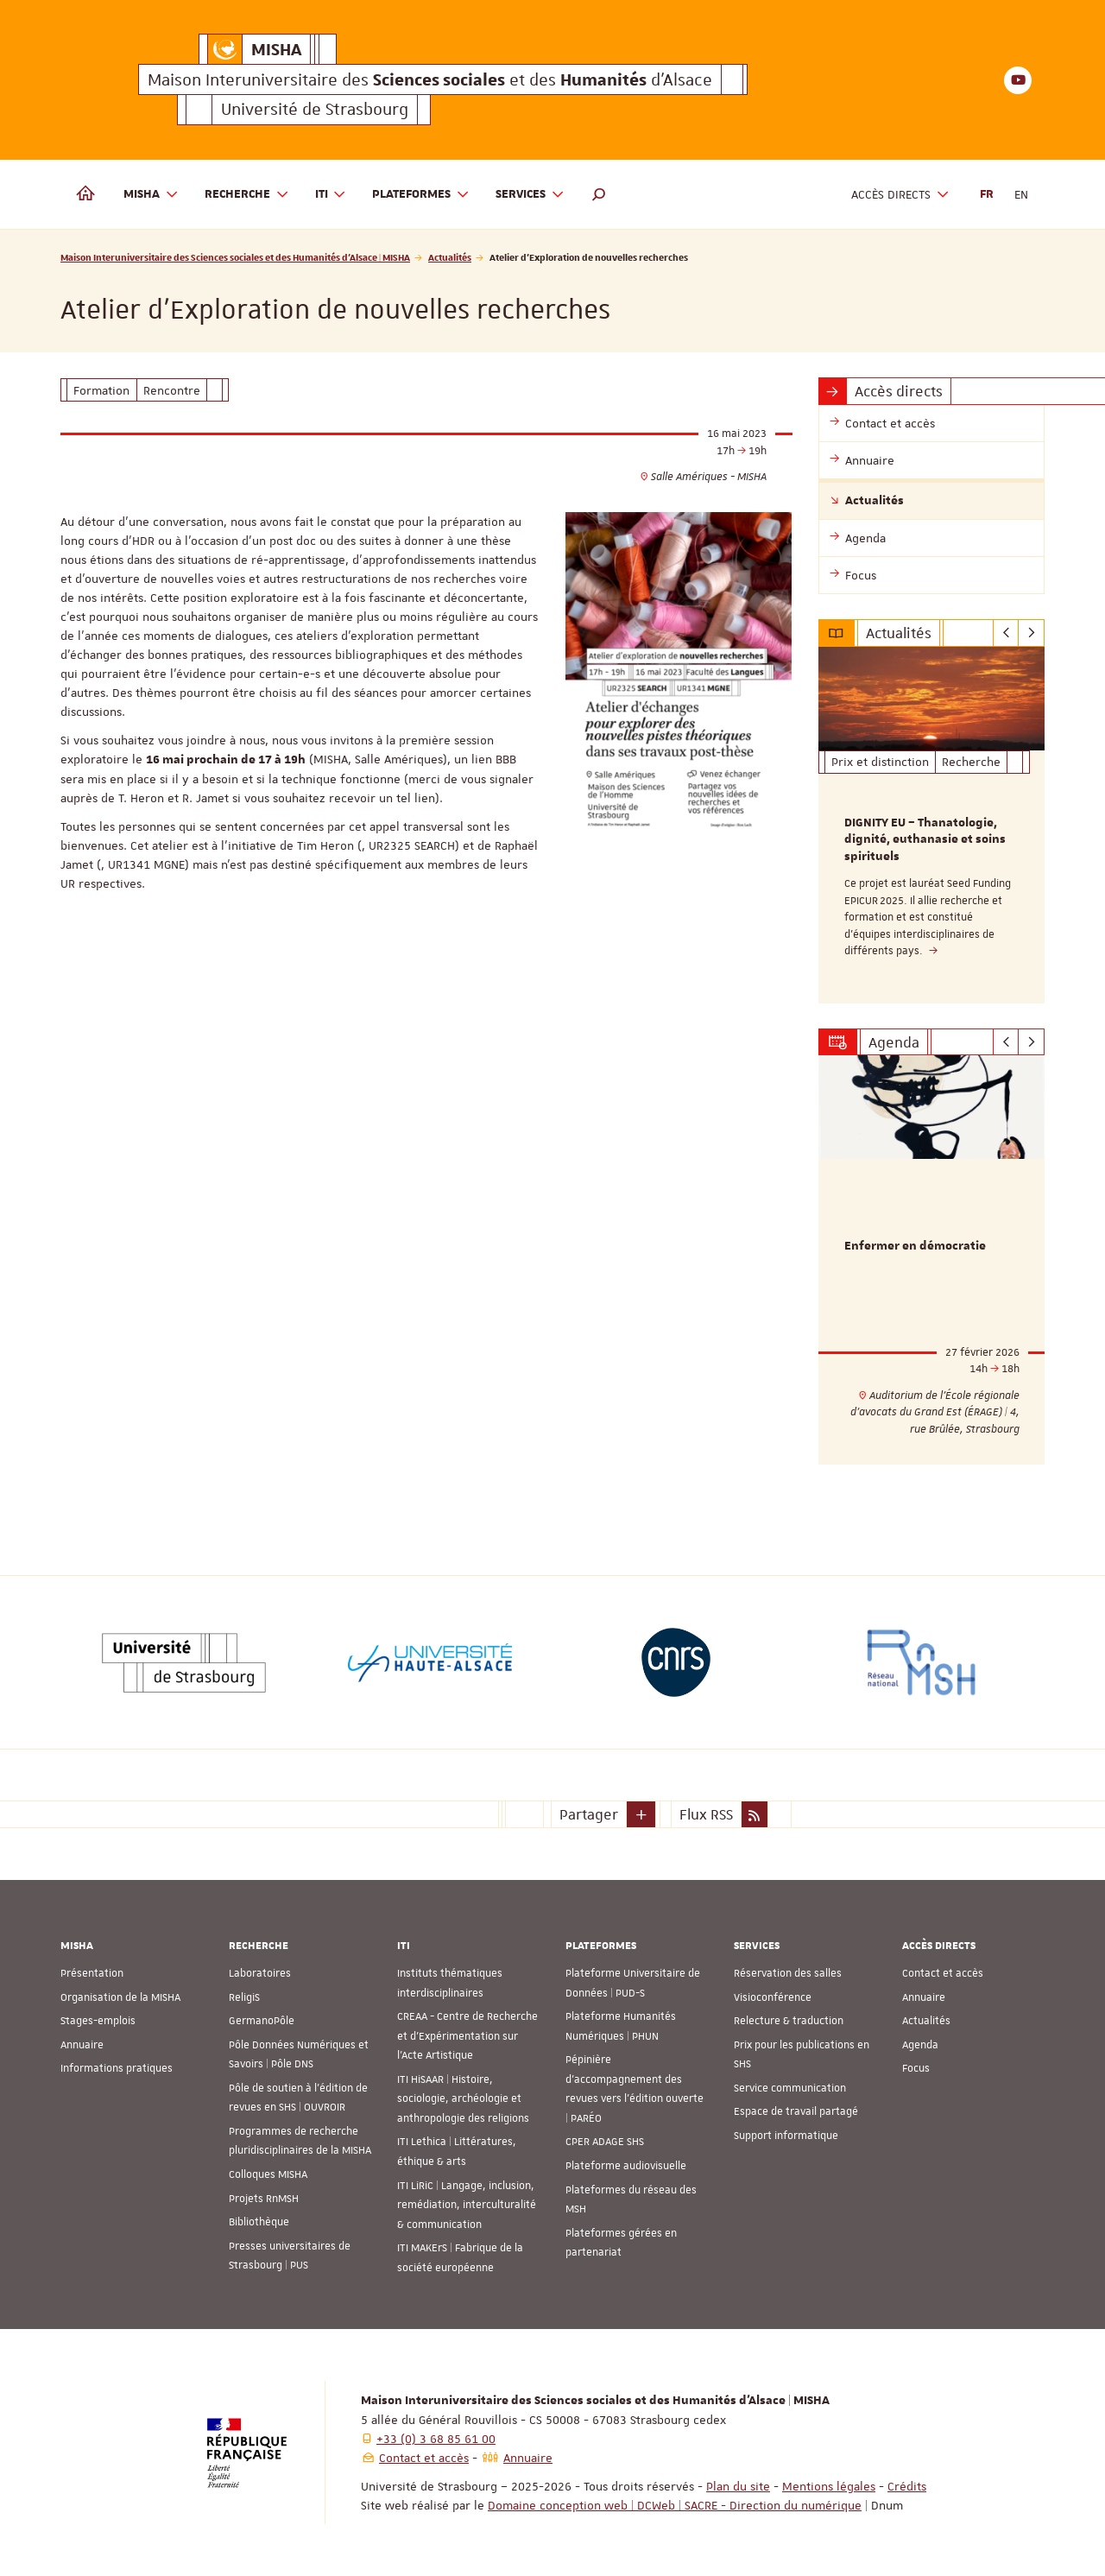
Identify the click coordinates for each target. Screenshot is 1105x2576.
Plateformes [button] (421, 195)
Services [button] (530, 195)
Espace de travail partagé (796, 2111)
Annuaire (82, 2045)
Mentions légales (828, 2486)
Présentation (91, 1973)
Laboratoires (260, 1973)
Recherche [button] (247, 195)
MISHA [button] (151, 195)
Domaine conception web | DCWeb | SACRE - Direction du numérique (675, 2505)
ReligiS (244, 1997)
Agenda (920, 2045)
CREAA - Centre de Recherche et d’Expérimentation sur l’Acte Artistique (467, 2036)
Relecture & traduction (788, 2021)
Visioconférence (772, 1997)
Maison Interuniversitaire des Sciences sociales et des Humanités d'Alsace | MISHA (235, 257)
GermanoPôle (261, 2021)
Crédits (906, 2486)
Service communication (790, 2088)
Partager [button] (588, 1814)
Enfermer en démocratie (915, 1247)
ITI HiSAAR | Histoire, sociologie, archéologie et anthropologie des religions (463, 2099)
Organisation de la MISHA (120, 1997)
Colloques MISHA (268, 2174)
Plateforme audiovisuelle (625, 2166)
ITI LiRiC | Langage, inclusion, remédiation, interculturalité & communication (466, 2205)
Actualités (449, 257)
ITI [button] (331, 195)
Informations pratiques (116, 2068)
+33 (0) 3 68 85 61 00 (436, 2438)
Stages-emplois (98, 2021)
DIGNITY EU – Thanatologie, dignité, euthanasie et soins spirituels (925, 840)
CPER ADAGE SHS (604, 2142)
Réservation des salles (788, 1973)
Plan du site (738, 2486)
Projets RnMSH (264, 2199)
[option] (931, 825)
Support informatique (786, 2135)
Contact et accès (942, 1973)
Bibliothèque (259, 2222)
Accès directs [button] (900, 195)
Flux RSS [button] (706, 1814)
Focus (916, 2068)
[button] (599, 194)
